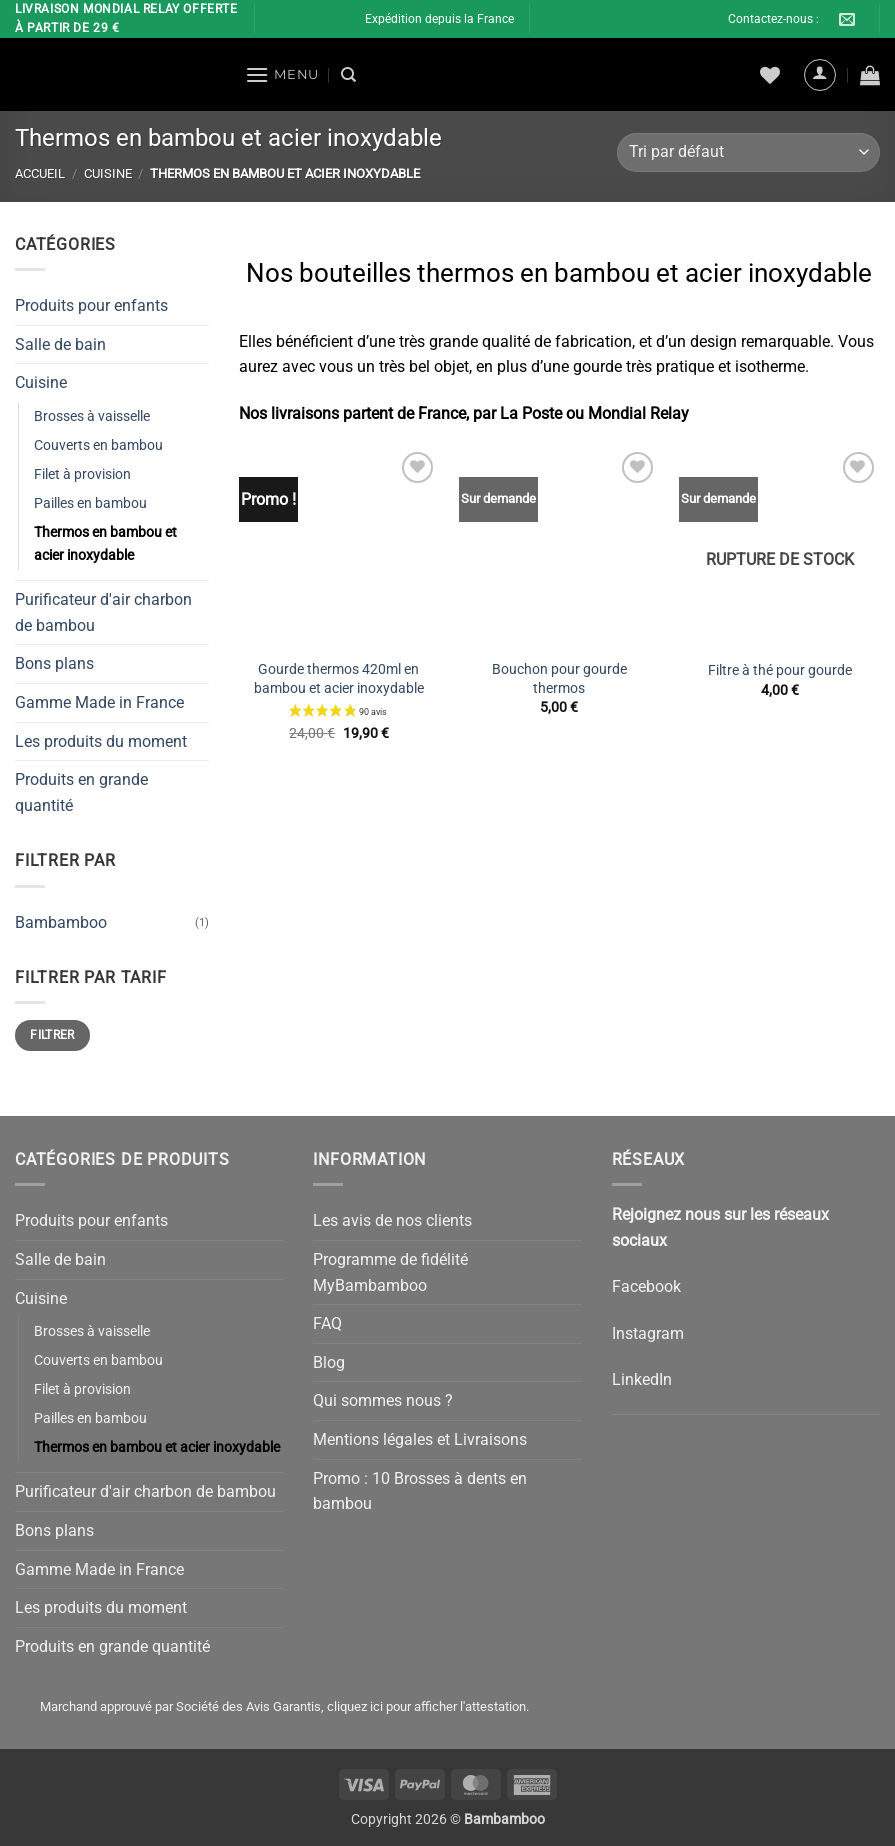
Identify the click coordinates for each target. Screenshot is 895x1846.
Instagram (648, 1333)
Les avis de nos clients (392, 1220)
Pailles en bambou (90, 503)
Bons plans (54, 663)
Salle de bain (60, 343)
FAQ (327, 1323)
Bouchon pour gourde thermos (559, 679)
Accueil (40, 173)
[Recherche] (348, 75)
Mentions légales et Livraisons (420, 1439)
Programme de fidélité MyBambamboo (390, 1272)
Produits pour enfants (91, 305)
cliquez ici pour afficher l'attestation (426, 1706)
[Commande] (748, 152)
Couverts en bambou (98, 445)
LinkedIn (642, 1379)
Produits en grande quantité (81, 792)
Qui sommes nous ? (383, 1400)
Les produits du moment (101, 740)
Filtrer (52, 1035)
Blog (329, 1362)
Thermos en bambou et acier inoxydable (105, 544)
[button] (282, 74)
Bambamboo (61, 921)
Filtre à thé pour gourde (780, 670)
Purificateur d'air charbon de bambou (103, 612)
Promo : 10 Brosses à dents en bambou (420, 1491)
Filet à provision (82, 474)
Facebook (646, 1286)
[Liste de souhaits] (770, 75)
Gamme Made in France (99, 702)
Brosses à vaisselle (92, 415)
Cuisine (108, 173)
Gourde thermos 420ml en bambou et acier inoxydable (339, 679)
